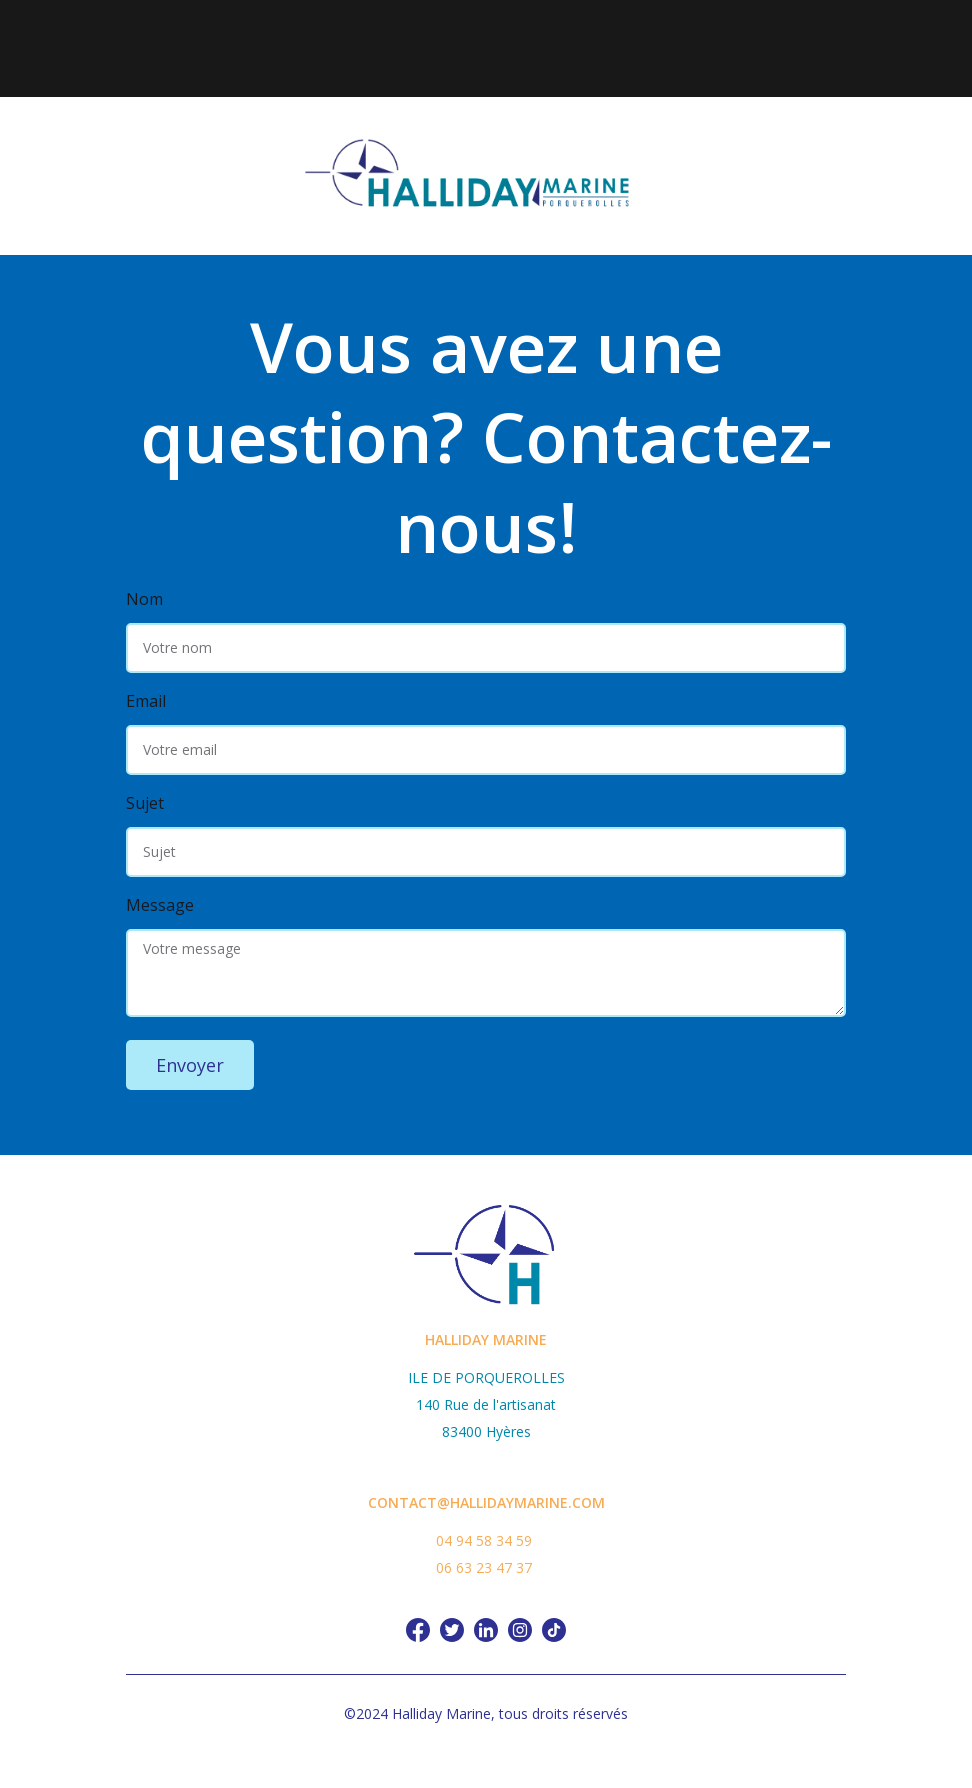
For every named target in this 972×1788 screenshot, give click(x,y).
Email (146, 701)
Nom (144, 599)
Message (160, 905)
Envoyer (190, 1065)
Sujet (145, 803)
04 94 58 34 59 (484, 1540)
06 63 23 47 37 (484, 1567)
